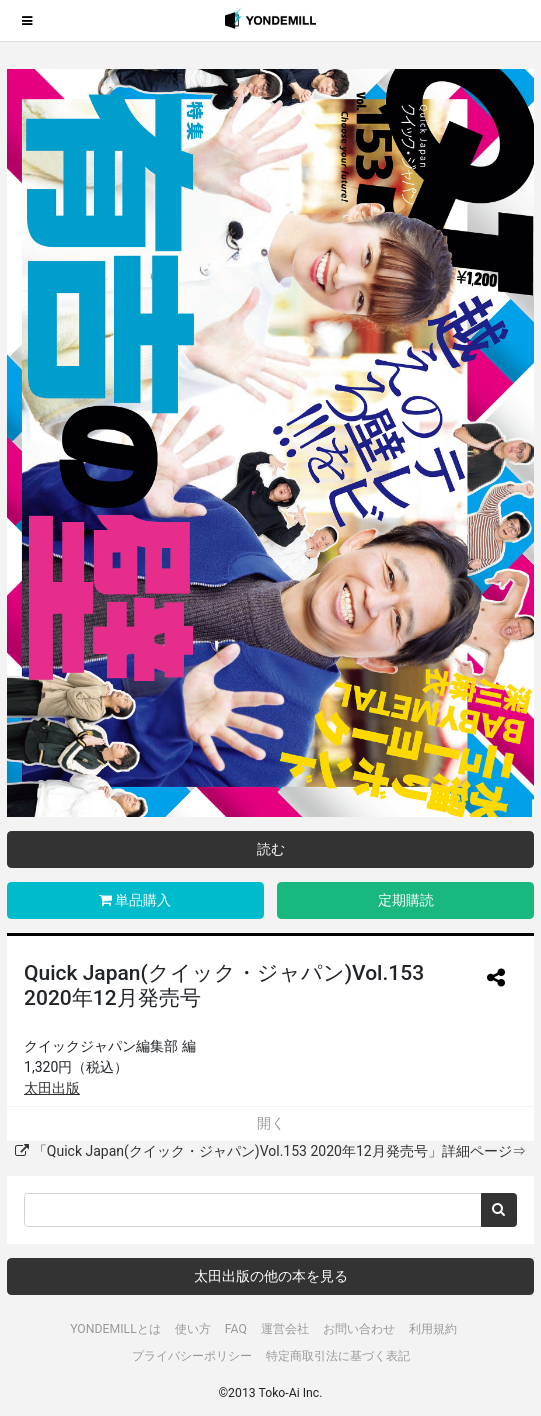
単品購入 (135, 900)
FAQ (236, 1329)
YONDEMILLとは (115, 1329)
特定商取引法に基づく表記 (338, 1356)
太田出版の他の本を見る (271, 1276)
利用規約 (433, 1329)
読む (271, 849)
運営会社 (285, 1329)
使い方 (193, 1329)
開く (271, 1123)
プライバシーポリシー (192, 1356)
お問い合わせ (359, 1329)
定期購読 (406, 900)
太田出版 (52, 1088)
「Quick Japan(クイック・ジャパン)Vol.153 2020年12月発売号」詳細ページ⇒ (270, 1151)
